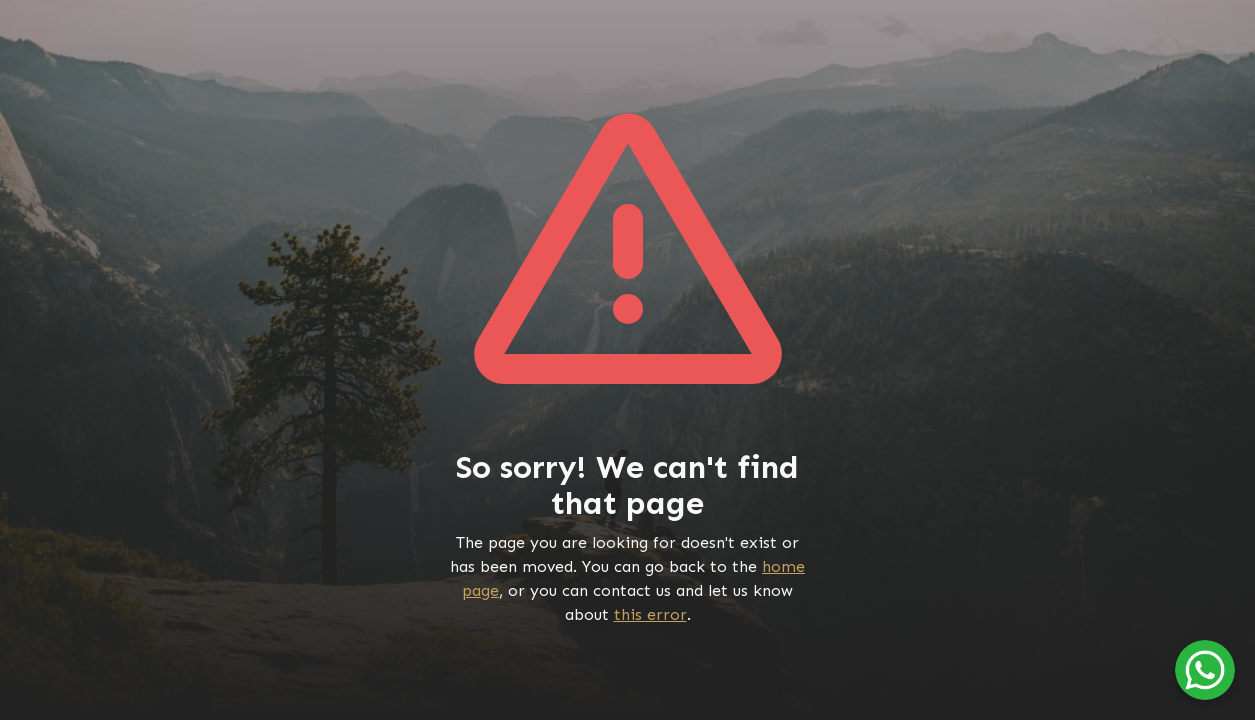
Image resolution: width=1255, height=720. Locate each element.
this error (650, 614)
